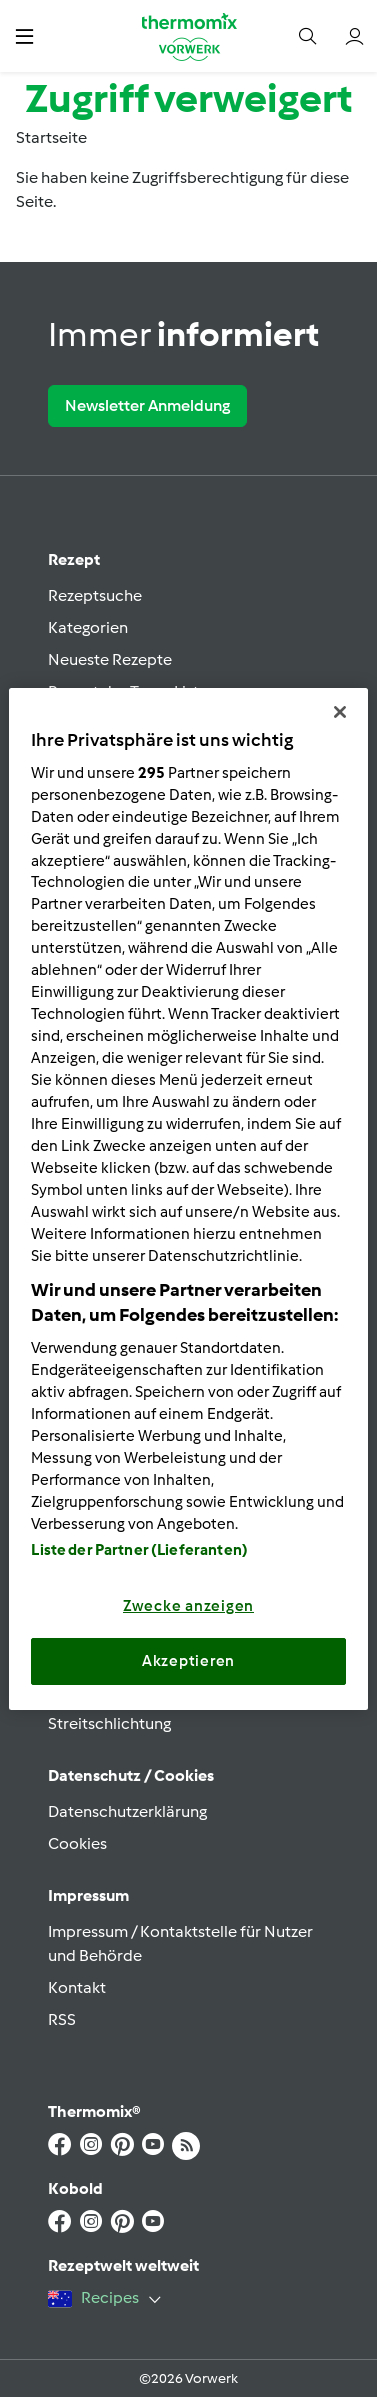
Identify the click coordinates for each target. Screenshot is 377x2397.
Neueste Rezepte (110, 659)
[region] (188, 1198)
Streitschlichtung (109, 1723)
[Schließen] (340, 711)
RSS (62, 2019)
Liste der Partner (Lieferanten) (139, 1550)
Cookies (77, 1843)
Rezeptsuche (95, 595)
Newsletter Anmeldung (147, 405)
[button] (24, 35)
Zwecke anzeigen (188, 1606)
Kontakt (77, 1987)
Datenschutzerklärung (127, 1811)
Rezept (74, 559)
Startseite (51, 137)
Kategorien (88, 627)
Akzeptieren (188, 1661)
